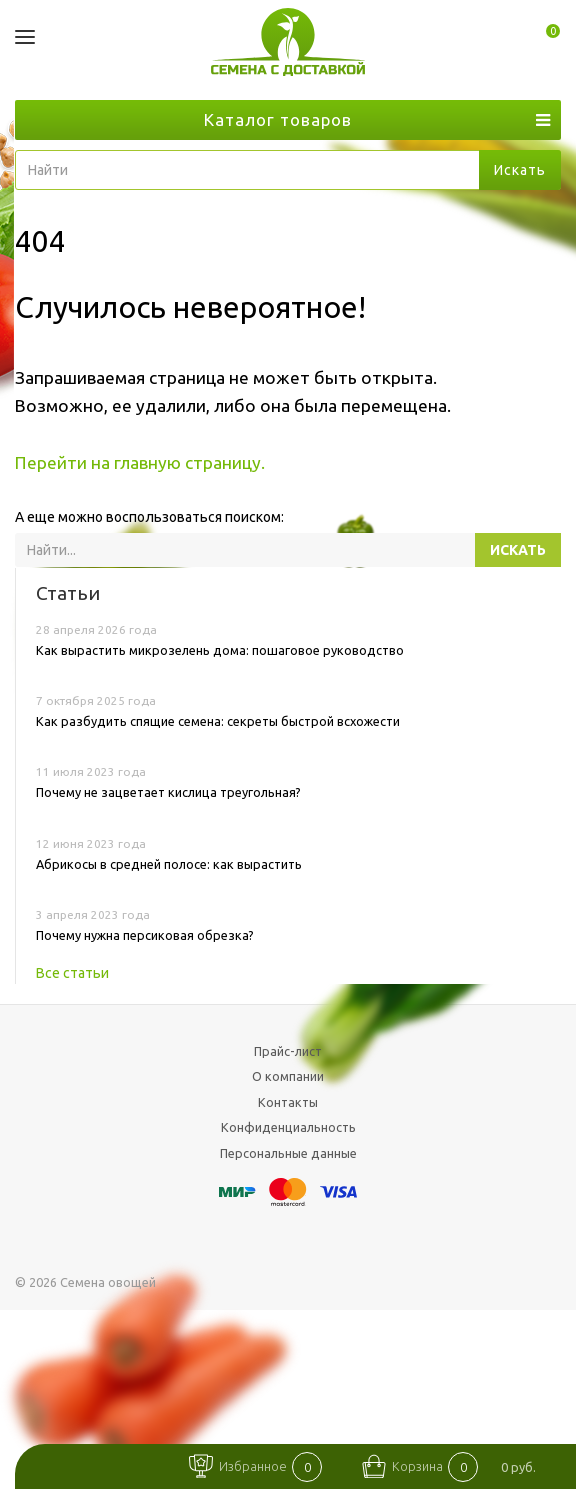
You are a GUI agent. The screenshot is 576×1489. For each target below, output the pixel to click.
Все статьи (72, 973)
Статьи (68, 593)
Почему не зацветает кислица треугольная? (168, 792)
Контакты (288, 1102)
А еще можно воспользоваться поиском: (149, 517)
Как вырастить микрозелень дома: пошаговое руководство (220, 650)
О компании (288, 1076)
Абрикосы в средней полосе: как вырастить (169, 864)
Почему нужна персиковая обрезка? (145, 935)
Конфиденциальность (288, 1127)
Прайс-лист (288, 1051)
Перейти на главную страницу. (140, 462)
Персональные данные (288, 1153)
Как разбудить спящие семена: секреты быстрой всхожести (218, 721)
